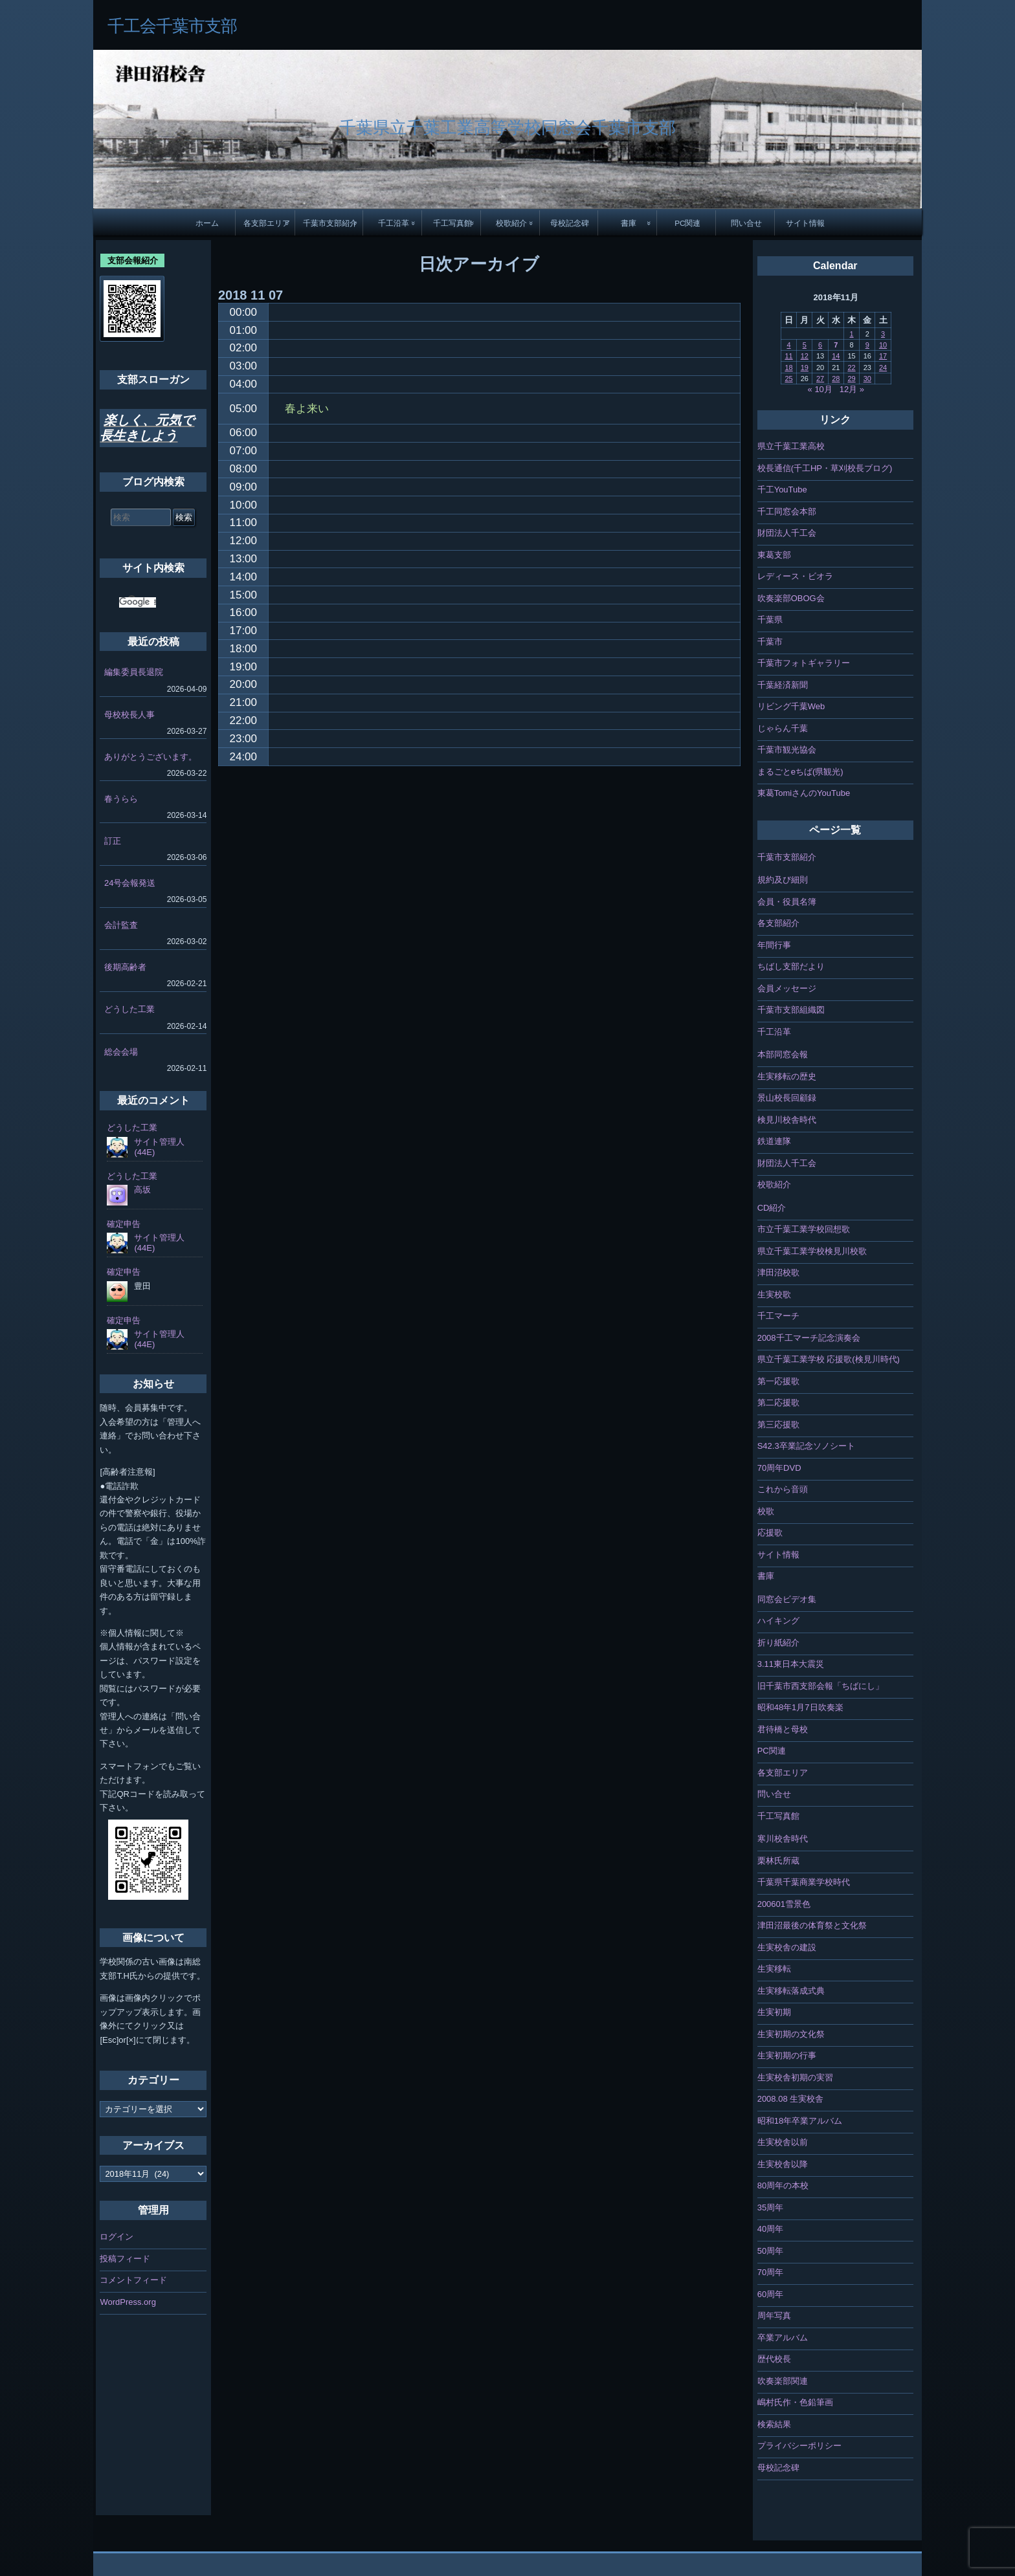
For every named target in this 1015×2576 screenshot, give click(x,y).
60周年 (770, 2294)
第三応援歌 (778, 1424)
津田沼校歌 (778, 1272)
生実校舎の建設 (786, 1947)
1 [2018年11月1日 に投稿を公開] (851, 334)
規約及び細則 (782, 880)
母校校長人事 (129, 715)
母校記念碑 (569, 223)
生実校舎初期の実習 (795, 2077)
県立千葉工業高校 (791, 446)
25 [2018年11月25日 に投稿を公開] (788, 378)
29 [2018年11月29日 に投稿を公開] (851, 378)
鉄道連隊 (774, 1141)
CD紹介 (771, 1208)
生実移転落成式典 (791, 1991)
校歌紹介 (511, 223)
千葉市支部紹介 (330, 223)
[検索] (137, 602)
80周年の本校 (783, 2185)
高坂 (142, 1189)
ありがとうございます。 (150, 757)
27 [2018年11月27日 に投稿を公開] (820, 378)
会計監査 (121, 925)
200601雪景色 (783, 1904)
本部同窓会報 (782, 1054)
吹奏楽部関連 (782, 2381)
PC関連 (687, 223)
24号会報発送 (129, 883)
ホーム (207, 223)
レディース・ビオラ (795, 576)
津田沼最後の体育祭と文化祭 (812, 1925)
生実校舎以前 (782, 2142)
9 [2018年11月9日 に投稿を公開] (867, 345)
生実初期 (774, 2012)
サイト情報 (805, 223)
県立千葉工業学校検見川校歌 (812, 1251)
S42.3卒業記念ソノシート (806, 1446)
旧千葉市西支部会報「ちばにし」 (820, 1686)
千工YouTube (782, 489)
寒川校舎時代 (782, 1839)
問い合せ (746, 223)
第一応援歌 (778, 1381)
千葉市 (770, 641)
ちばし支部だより (791, 966)
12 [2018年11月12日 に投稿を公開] (805, 356)
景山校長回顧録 (786, 1098)
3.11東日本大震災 (790, 1664)
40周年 (770, 2229)
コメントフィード (133, 2280)
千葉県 (770, 619)
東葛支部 (774, 555)
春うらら (121, 799)
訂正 (112, 841)
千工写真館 (452, 223)
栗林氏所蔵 (778, 1861)
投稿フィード (125, 2258)
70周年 (770, 2272)
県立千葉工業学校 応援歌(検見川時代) (828, 1359)
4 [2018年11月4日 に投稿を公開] (788, 345)
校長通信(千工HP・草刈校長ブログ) (825, 468)
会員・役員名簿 (786, 902)
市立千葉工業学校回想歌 (803, 1229)
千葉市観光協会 (786, 749)
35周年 (770, 2207)
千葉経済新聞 (782, 685)
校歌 (765, 1511)
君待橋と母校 (782, 1729)
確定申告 (123, 1224)
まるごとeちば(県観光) (800, 771)
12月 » (852, 389)
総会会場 (121, 1052)
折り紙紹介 (778, 1642)
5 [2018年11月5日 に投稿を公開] (805, 345)
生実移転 (774, 1969)
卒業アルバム (782, 2337)
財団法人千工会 (786, 533)
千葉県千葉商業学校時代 (803, 1882)
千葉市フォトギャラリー (803, 663)
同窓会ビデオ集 (786, 1599)
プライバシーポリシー (799, 2445)
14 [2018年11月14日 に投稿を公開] (836, 356)
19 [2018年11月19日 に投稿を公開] (805, 367)
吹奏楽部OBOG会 (791, 598)
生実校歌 (774, 1294)
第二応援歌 (778, 1402)
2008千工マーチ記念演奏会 (808, 1338)
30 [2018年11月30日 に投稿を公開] (867, 378)
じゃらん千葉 (782, 728)
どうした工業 (129, 1009)
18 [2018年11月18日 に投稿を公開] (788, 367)
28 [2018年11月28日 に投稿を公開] (836, 378)
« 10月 (820, 389)
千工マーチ (778, 1316)
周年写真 (774, 2315)
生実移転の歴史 (786, 1076)
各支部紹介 (778, 923)
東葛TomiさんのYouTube (804, 793)
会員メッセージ (786, 988)
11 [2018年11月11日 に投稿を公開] (788, 356)
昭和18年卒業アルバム (799, 2121)
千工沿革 (393, 223)
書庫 (628, 223)
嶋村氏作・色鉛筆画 (795, 2402)
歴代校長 (774, 2359)
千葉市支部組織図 (791, 1010)
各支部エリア (266, 223)
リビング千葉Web (791, 706)
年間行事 (774, 945)
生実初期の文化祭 (791, 2034)
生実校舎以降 (782, 2164)
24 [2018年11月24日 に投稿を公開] (883, 367)
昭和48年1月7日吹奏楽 (800, 1707)
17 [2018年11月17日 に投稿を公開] (883, 356)
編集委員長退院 (133, 672)
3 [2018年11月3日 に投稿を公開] (883, 334)
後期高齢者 (125, 967)
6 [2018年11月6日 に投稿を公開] (820, 345)
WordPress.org (127, 2302)
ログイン (116, 2236)
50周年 (770, 2251)
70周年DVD (779, 1468)
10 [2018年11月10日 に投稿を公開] (883, 345)
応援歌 (770, 1532)
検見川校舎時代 (786, 1120)
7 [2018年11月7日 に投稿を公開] (836, 345)
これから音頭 (782, 1489)
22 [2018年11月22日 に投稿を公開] (851, 367)
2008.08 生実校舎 (790, 2099)
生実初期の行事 (786, 2055)
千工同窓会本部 (786, 511)
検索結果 (774, 2424)
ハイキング (778, 1620)
